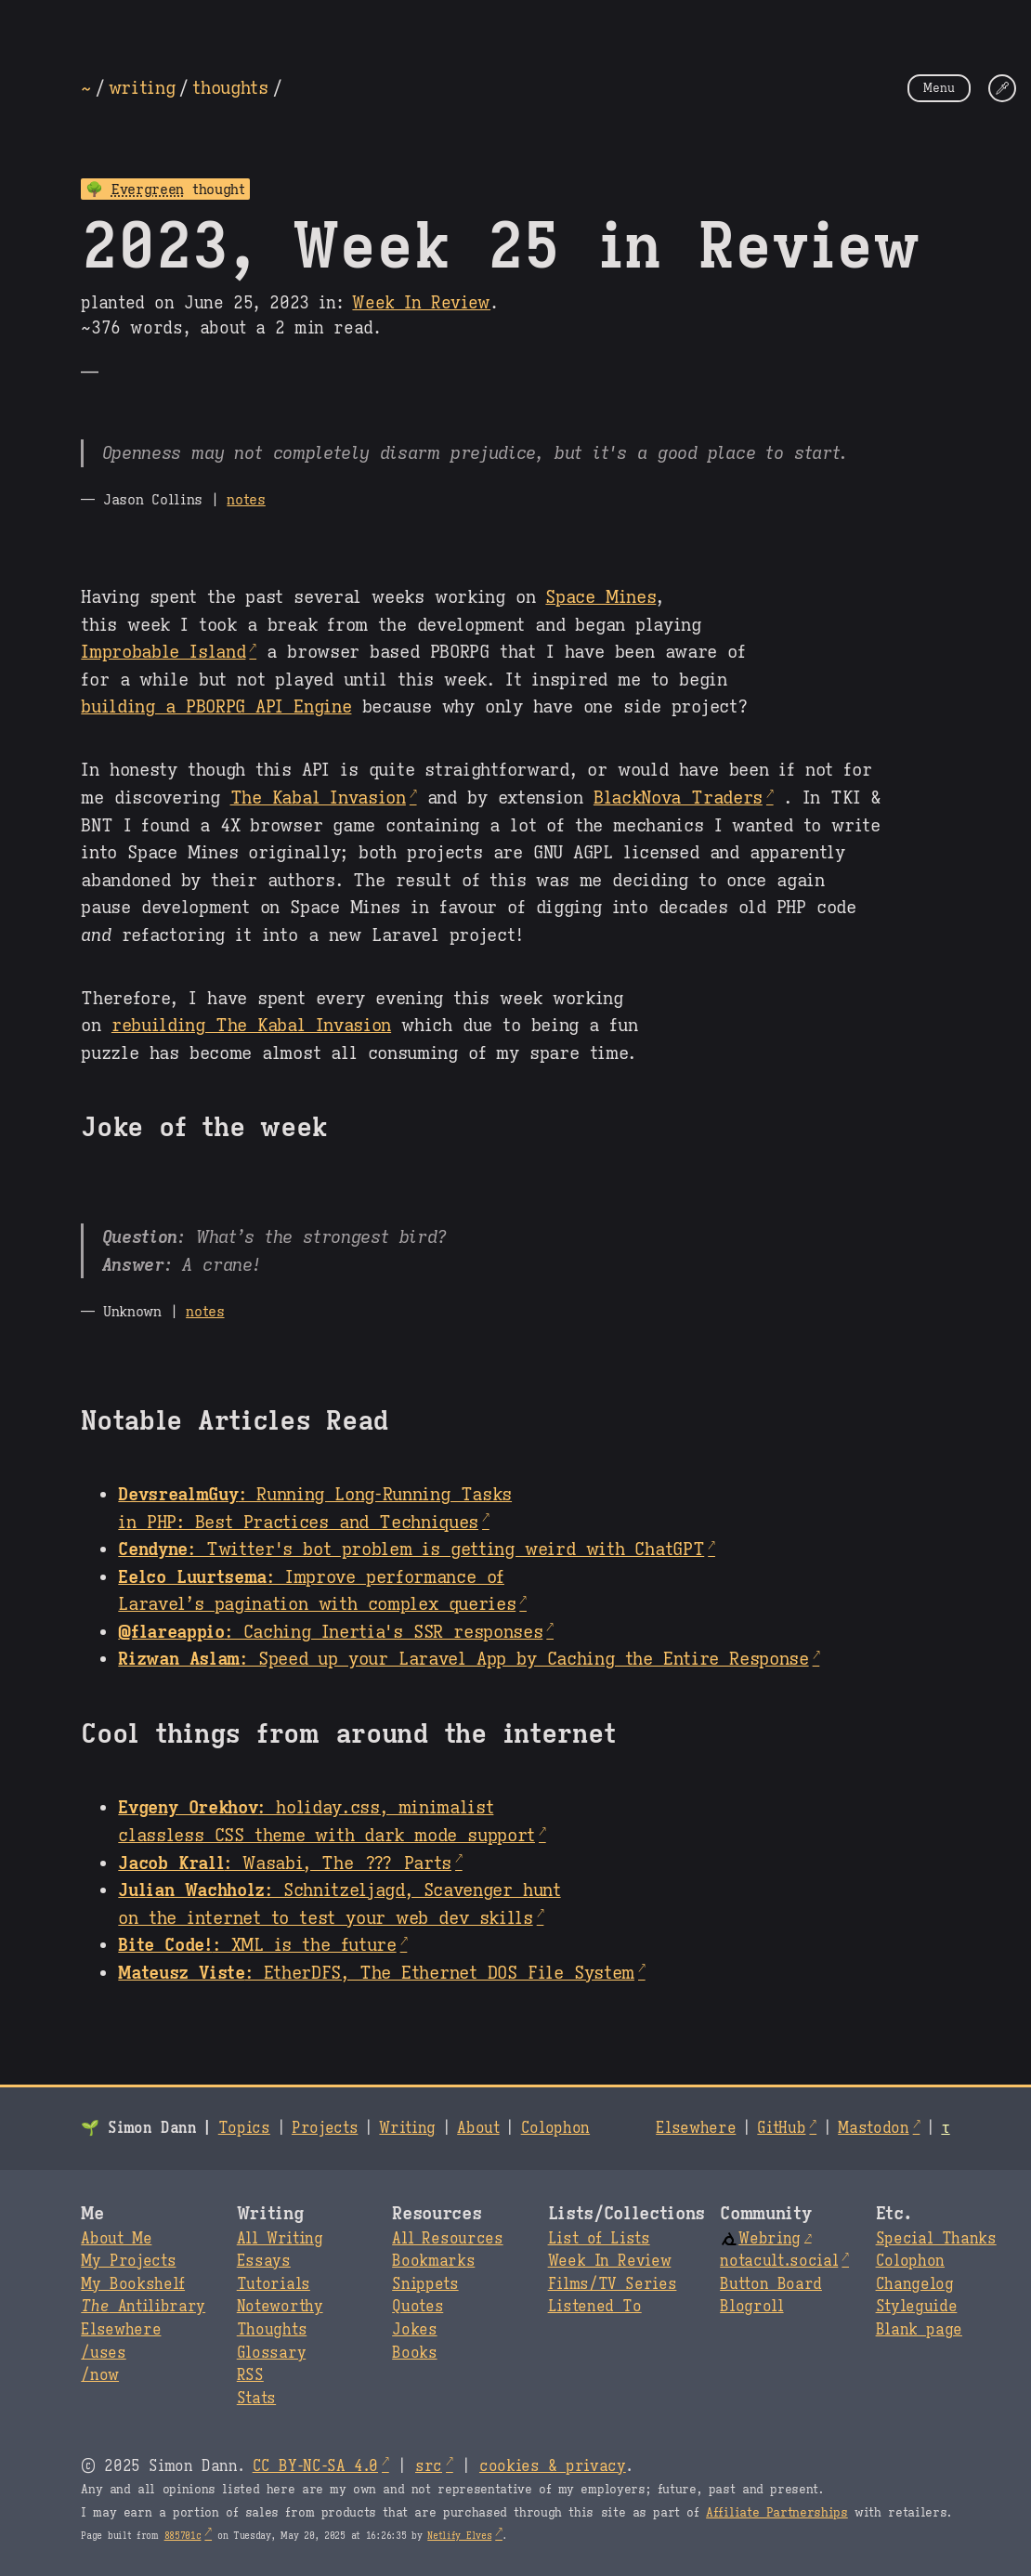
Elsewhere (696, 2128)
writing (142, 87)
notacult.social (779, 2261)
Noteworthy (280, 2306)
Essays (264, 2261)
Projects (325, 2128)
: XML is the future (257, 1944)
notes (246, 499)
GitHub (781, 2128)
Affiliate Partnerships (777, 2512)
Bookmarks (433, 2261)
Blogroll (751, 2306)
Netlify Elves (459, 2536)
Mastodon (873, 2128)
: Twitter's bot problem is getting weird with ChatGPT (411, 1548)
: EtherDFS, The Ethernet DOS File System (376, 1972)
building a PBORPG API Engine (216, 706)
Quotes (417, 2306)
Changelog (915, 2284)
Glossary (271, 2353)
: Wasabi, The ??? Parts (284, 1862)
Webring (760, 2238)
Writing (407, 2128)
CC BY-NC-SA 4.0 (315, 2466)
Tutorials (273, 2284)
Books (414, 2353)
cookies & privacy (552, 2466)
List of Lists (599, 2238)
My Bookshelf (133, 2284)
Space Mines (600, 596)
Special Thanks (936, 2238)
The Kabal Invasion (318, 797)
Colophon (555, 2128)
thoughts (230, 87)
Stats (256, 2398)
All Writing (280, 2238)
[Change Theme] (1002, 88)
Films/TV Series (612, 2284)
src (428, 2466)
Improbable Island (163, 651)
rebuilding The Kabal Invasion (251, 1024)
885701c (183, 2536)
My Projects (128, 2261)
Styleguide (917, 2306)
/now (100, 2375)
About (478, 2128)
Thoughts (272, 2330)
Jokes (414, 2330)
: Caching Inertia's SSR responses (330, 1631)
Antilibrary (143, 2306)
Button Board (771, 2284)
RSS (250, 2375)
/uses (103, 2353)
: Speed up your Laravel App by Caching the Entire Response (463, 1658)
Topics (244, 2128)
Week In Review (421, 303)
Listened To (595, 2306)
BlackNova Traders (678, 797)
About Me (116, 2238)
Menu (939, 88)
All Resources (447, 2238)
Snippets (425, 2284)
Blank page (919, 2330)
